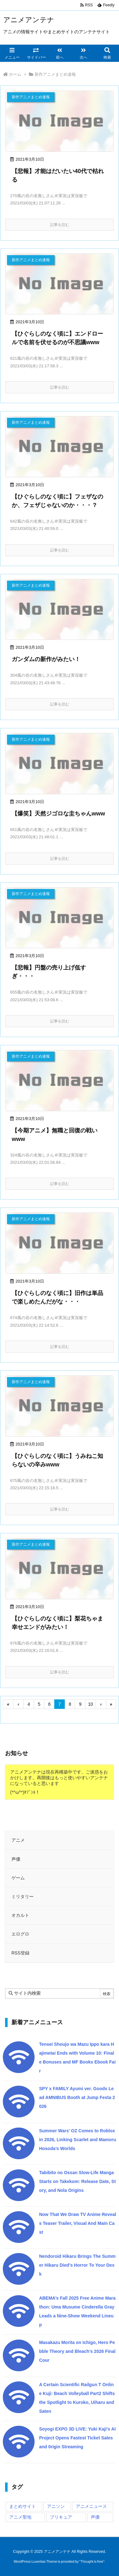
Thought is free (92, 2561)
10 (90, 1704)
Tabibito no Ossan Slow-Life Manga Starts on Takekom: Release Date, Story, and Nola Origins (77, 2181)
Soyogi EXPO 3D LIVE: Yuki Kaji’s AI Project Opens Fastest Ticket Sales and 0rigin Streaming (77, 2437)
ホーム (15, 74)
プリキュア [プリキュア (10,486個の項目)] (61, 2517)
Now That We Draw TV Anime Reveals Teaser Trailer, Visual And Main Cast (77, 2223)
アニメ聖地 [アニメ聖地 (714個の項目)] (20, 2517)
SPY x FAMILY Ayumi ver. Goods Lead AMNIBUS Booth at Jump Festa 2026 (77, 2097)
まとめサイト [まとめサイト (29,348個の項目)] (22, 2506)
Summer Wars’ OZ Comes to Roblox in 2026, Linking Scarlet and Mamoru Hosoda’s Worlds (77, 2139)
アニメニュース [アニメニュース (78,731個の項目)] (91, 2506)
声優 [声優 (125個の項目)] (95, 2517)
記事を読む (59, 224)
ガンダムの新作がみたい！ (46, 659)
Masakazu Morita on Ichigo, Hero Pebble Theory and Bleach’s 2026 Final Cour (77, 2351)
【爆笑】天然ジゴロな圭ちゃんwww (58, 813)
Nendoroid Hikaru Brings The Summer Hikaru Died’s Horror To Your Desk (77, 2265)
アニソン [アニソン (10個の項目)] (56, 2506)
